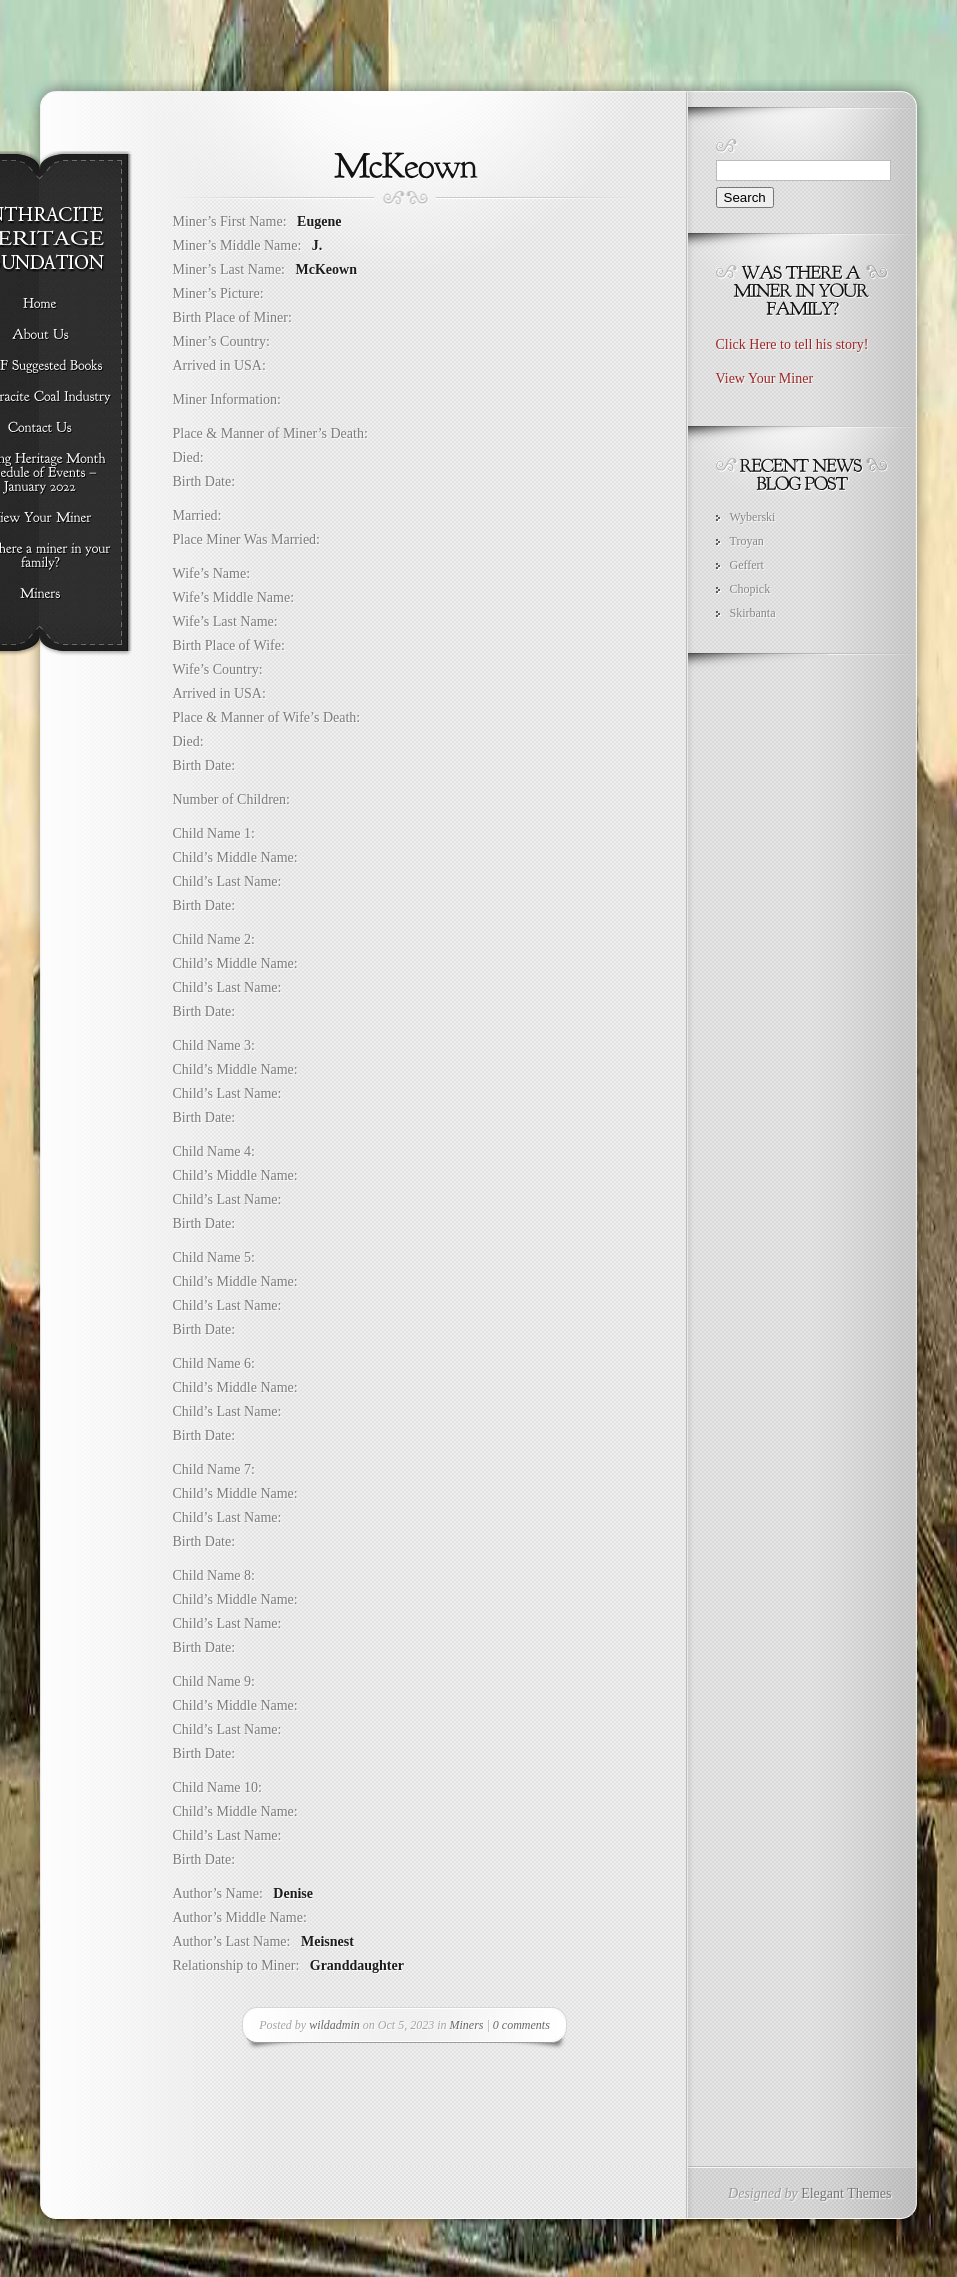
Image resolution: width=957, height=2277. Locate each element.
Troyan (747, 541)
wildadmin (334, 2025)
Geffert (747, 565)
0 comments (521, 2025)
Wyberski (753, 517)
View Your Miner (765, 378)
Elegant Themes (846, 2193)
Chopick (750, 589)
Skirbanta (753, 613)
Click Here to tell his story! (792, 344)
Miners (467, 2025)
